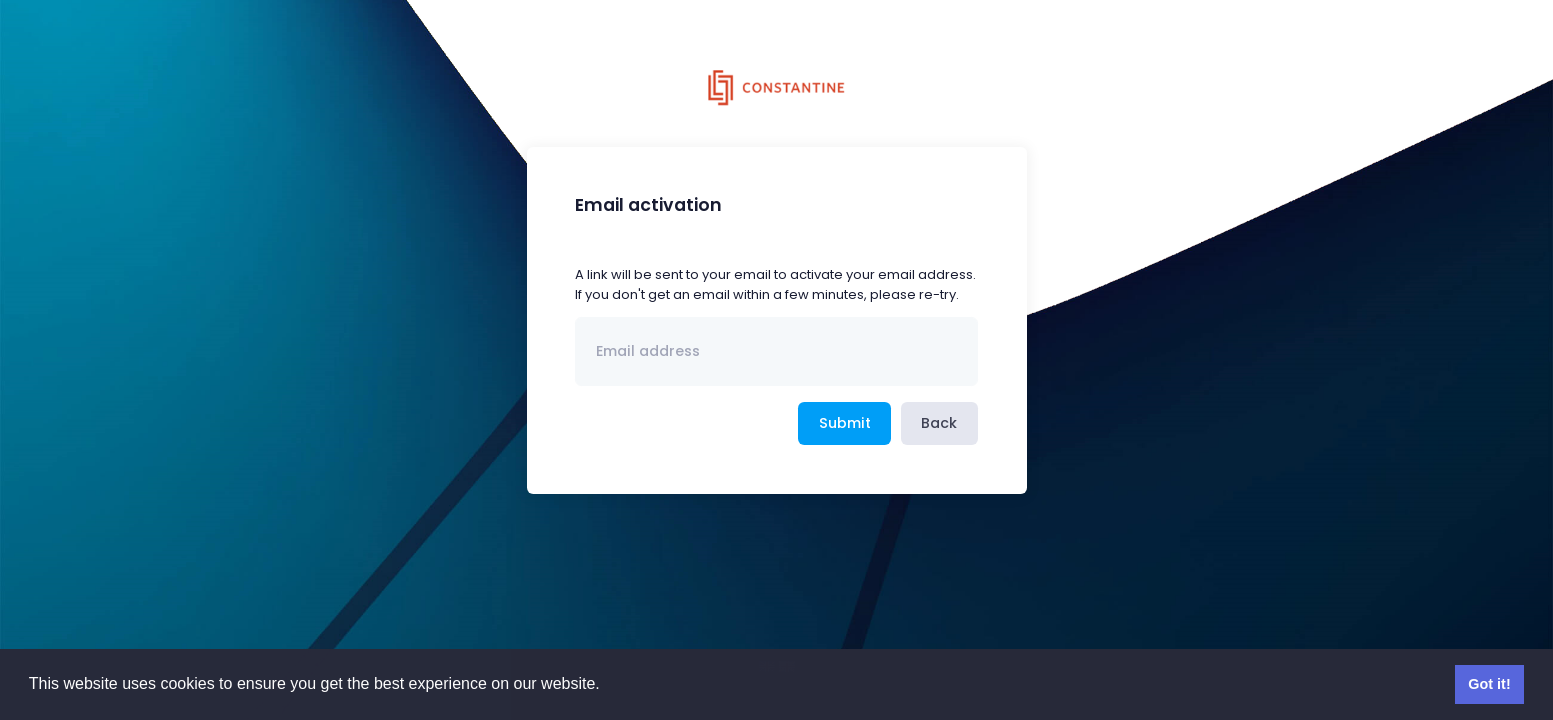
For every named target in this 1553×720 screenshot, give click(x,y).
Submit (845, 423)
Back (939, 423)
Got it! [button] (1489, 684)
